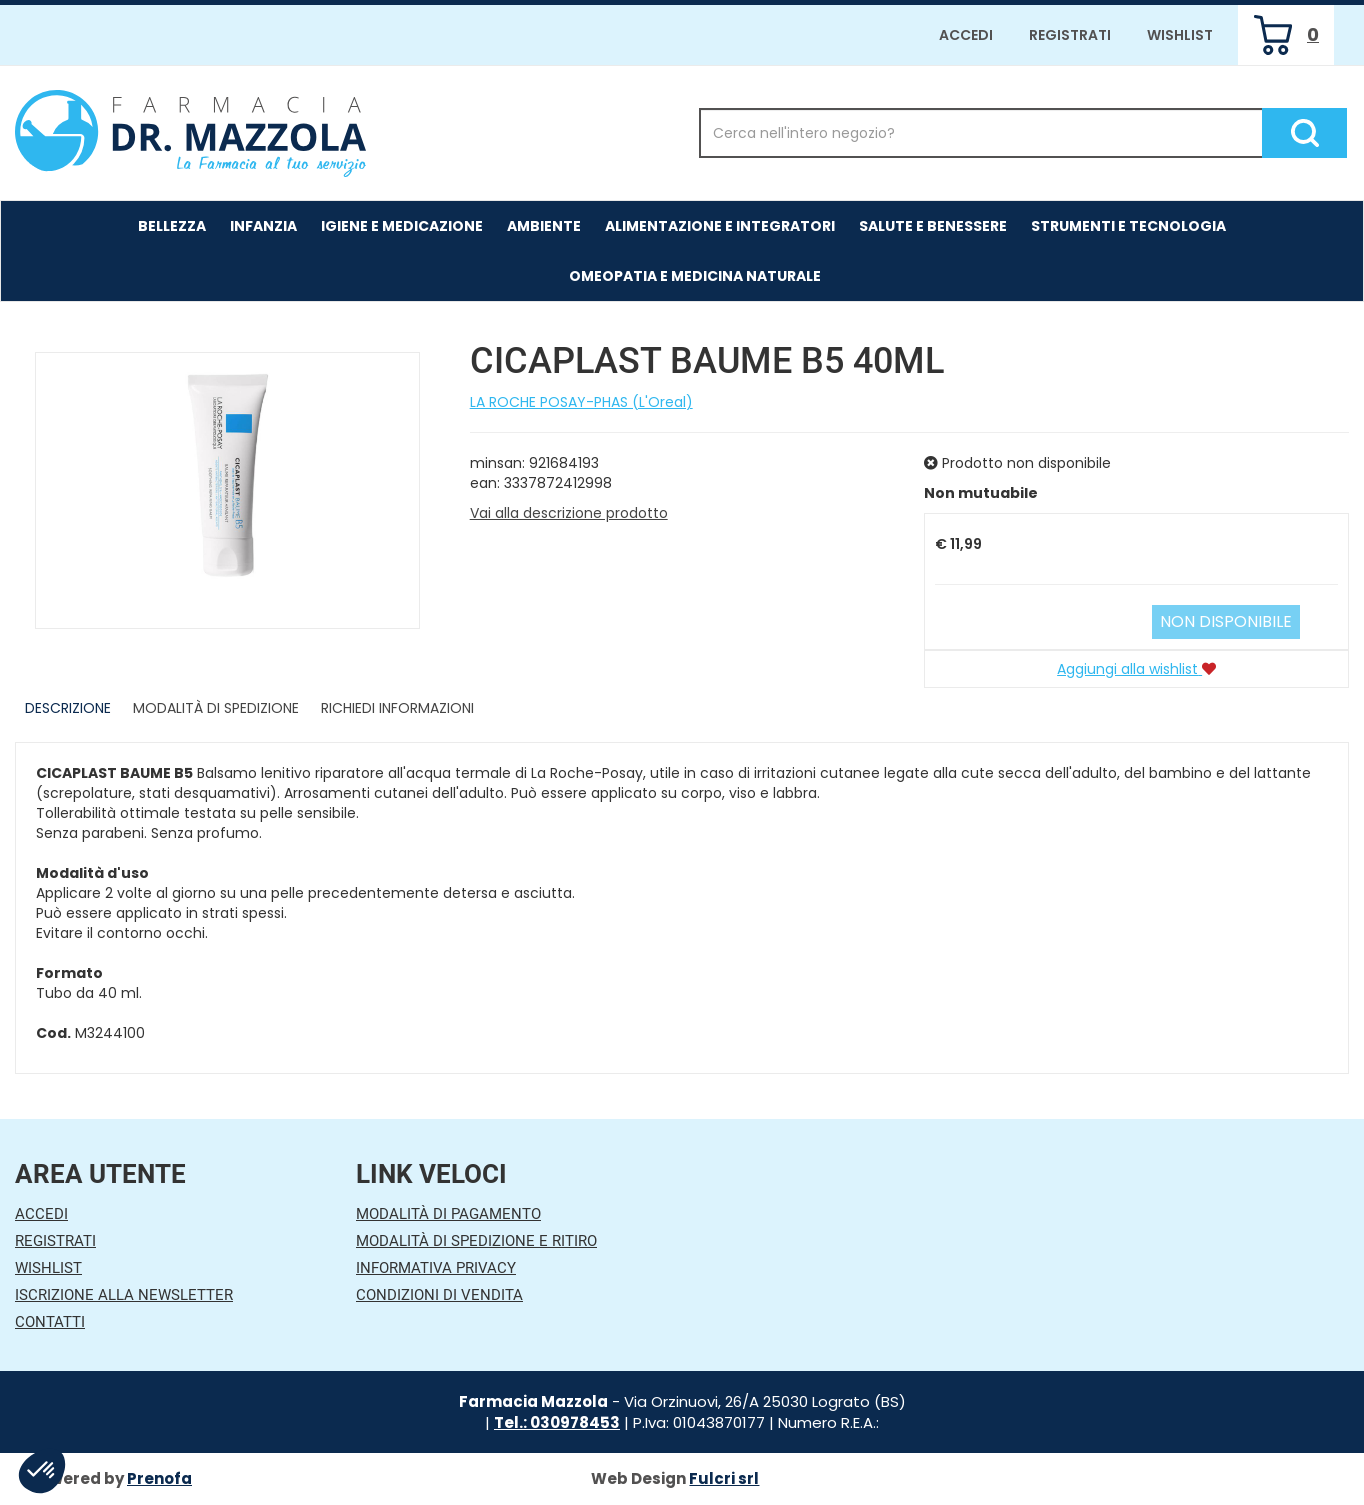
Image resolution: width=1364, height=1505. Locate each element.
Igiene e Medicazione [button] (402, 226)
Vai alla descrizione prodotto (569, 513)
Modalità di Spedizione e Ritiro (476, 1241)
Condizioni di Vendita (439, 1295)
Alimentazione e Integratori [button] (720, 226)
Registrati (1070, 35)
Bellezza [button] (172, 226)
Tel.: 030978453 (557, 1422)
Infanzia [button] (263, 226)
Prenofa (159, 1478)
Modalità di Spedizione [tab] (216, 708)
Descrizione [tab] (68, 708)
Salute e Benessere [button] (933, 226)
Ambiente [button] (544, 226)
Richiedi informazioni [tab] (397, 708)
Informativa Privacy (436, 1268)
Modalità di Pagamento (448, 1214)
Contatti (50, 1322)
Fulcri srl (724, 1478)
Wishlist (1180, 35)
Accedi (966, 35)
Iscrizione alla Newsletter (124, 1295)
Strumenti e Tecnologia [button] (1128, 226)
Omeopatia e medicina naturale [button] (695, 276)
